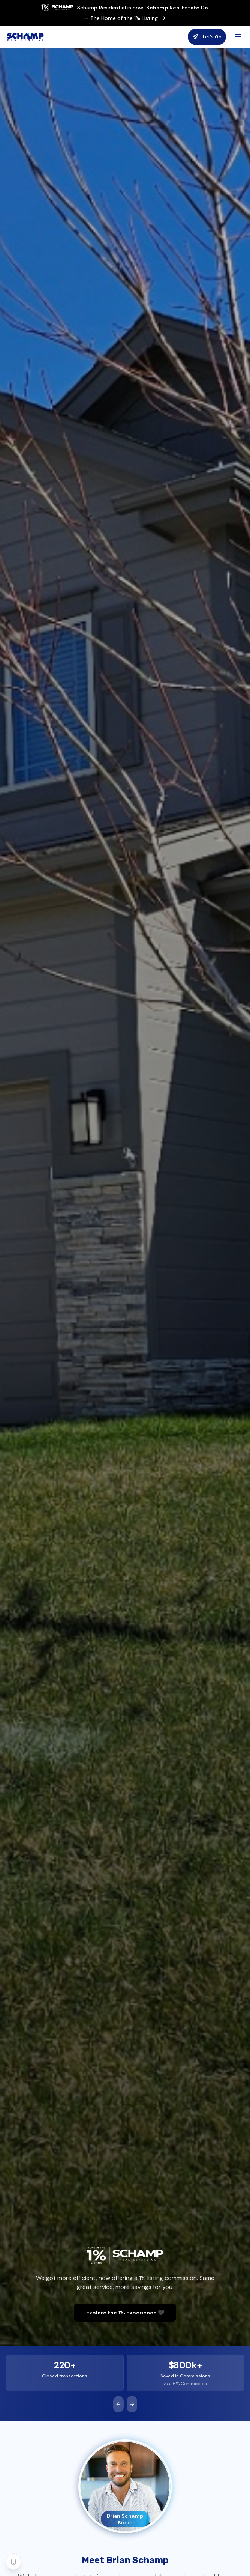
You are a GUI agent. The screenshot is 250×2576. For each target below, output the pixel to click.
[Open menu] (238, 37)
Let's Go (207, 37)
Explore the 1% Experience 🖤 (125, 2312)
